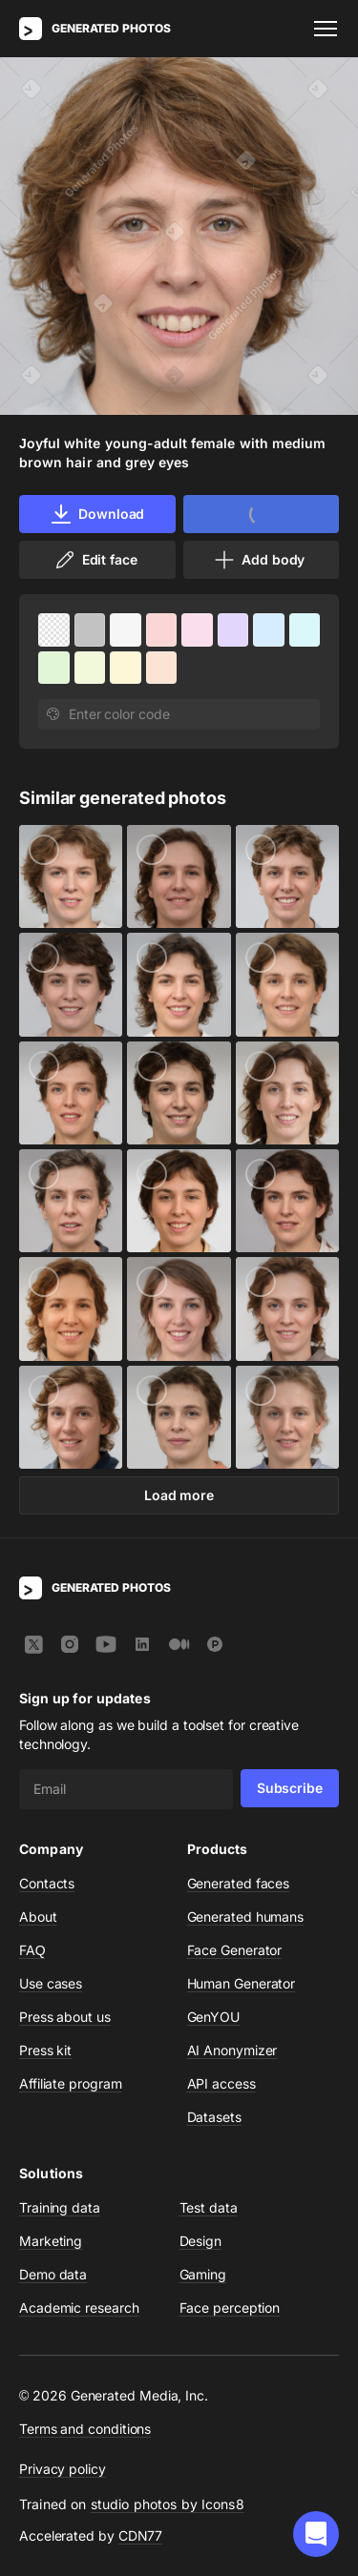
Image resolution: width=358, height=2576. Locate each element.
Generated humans (246, 1916)
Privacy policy (62, 2469)
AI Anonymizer (232, 2050)
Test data (208, 2207)
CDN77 (140, 2535)
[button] (316, 2534)
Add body (259, 559)
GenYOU (214, 2017)
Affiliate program (70, 2083)
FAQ (32, 1950)
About (38, 1916)
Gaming (203, 2274)
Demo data (53, 2274)
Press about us (65, 2017)
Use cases (50, 1983)
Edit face (95, 559)
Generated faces (238, 1883)
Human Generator (241, 1983)
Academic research (79, 2307)
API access (221, 2083)
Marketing (50, 2241)
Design (200, 2241)
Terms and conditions (85, 2429)
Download (97, 514)
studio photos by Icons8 (167, 2504)
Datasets (214, 2117)
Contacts (46, 1883)
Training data (59, 2207)
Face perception (230, 2307)
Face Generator (235, 1950)
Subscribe (290, 1788)
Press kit (45, 2050)
